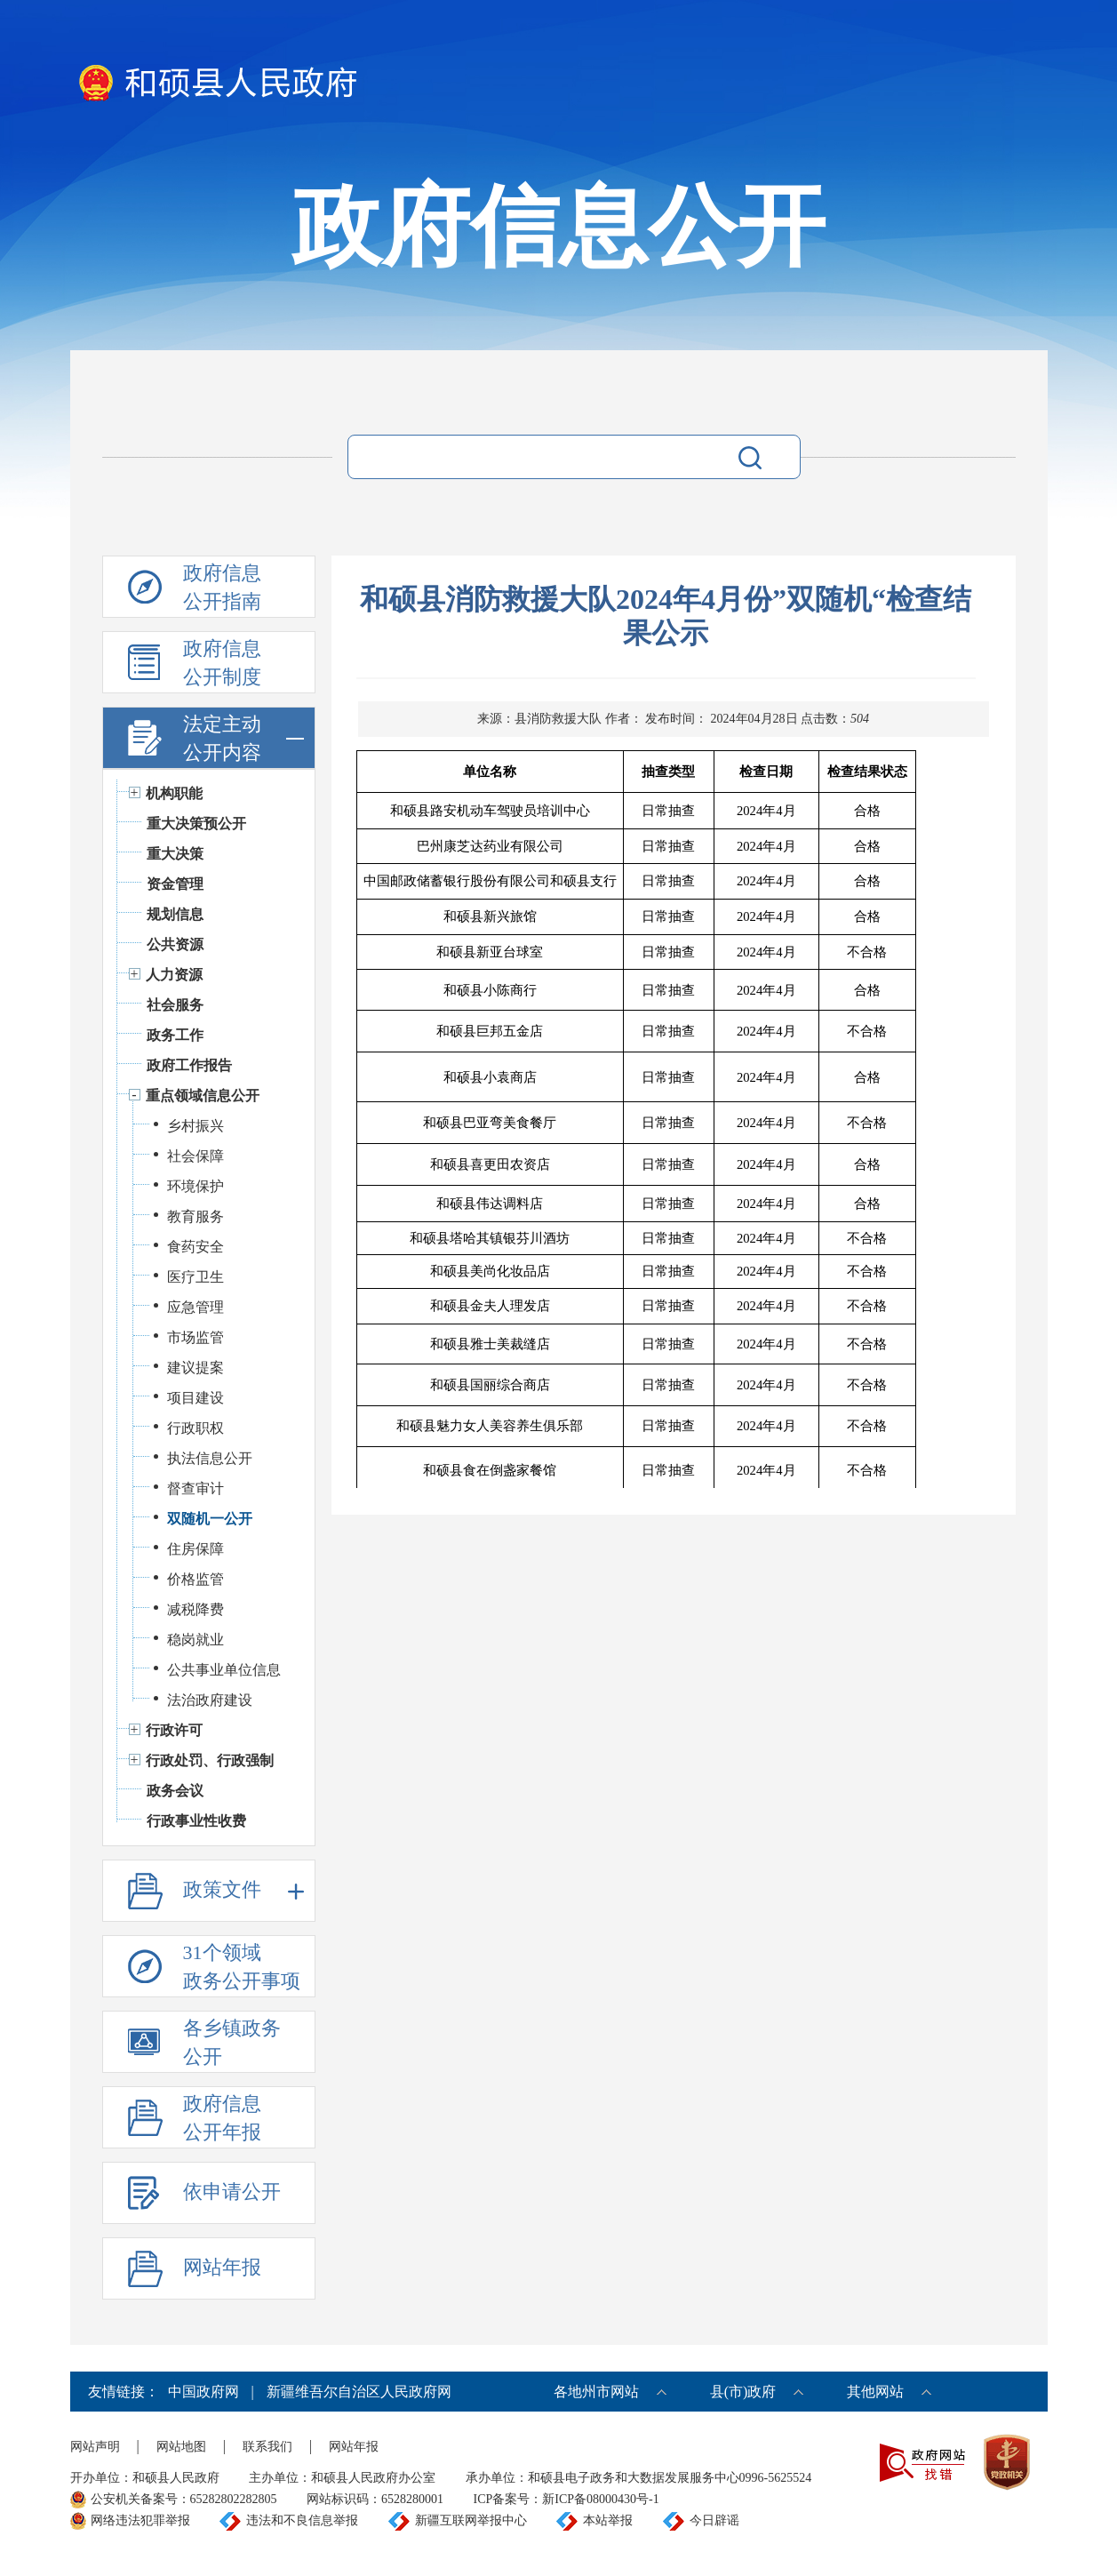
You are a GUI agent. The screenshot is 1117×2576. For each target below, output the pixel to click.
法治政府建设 (209, 1700)
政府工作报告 (189, 1065)
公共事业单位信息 (224, 1669)
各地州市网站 (596, 2391)
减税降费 (195, 1609)
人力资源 (174, 974)
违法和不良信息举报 (302, 2520)
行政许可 (174, 1730)
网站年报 (354, 2446)
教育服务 (195, 1216)
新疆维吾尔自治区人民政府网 (359, 2391)
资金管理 (175, 884)
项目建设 (195, 1397)
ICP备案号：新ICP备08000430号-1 (566, 2499)
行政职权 (195, 1428)
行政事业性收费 (196, 1820)
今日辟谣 (714, 2520)
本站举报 (608, 2520)
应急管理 (195, 1307)
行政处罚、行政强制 (210, 1760)
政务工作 (175, 1035)
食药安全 (195, 1246)
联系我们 (267, 2446)
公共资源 (175, 944)
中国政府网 (203, 2391)
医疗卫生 (195, 1276)
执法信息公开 (209, 1458)
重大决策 (175, 853)
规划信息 (175, 914)
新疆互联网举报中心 (471, 2520)
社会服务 (175, 1004)
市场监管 (195, 1337)
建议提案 (195, 1367)
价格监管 (195, 1579)
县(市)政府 (743, 2391)
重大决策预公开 (196, 823)
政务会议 (175, 1790)
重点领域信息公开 (202, 1095)
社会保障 (195, 1156)
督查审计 (195, 1488)
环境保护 (195, 1186)
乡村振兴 (195, 1125)
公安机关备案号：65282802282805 (184, 2499)
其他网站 (875, 2391)
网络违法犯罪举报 (140, 2520)
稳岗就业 (195, 1639)
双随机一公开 (209, 1518)
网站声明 (95, 2446)
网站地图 (181, 2446)
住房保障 (195, 1548)
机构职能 (174, 793)
